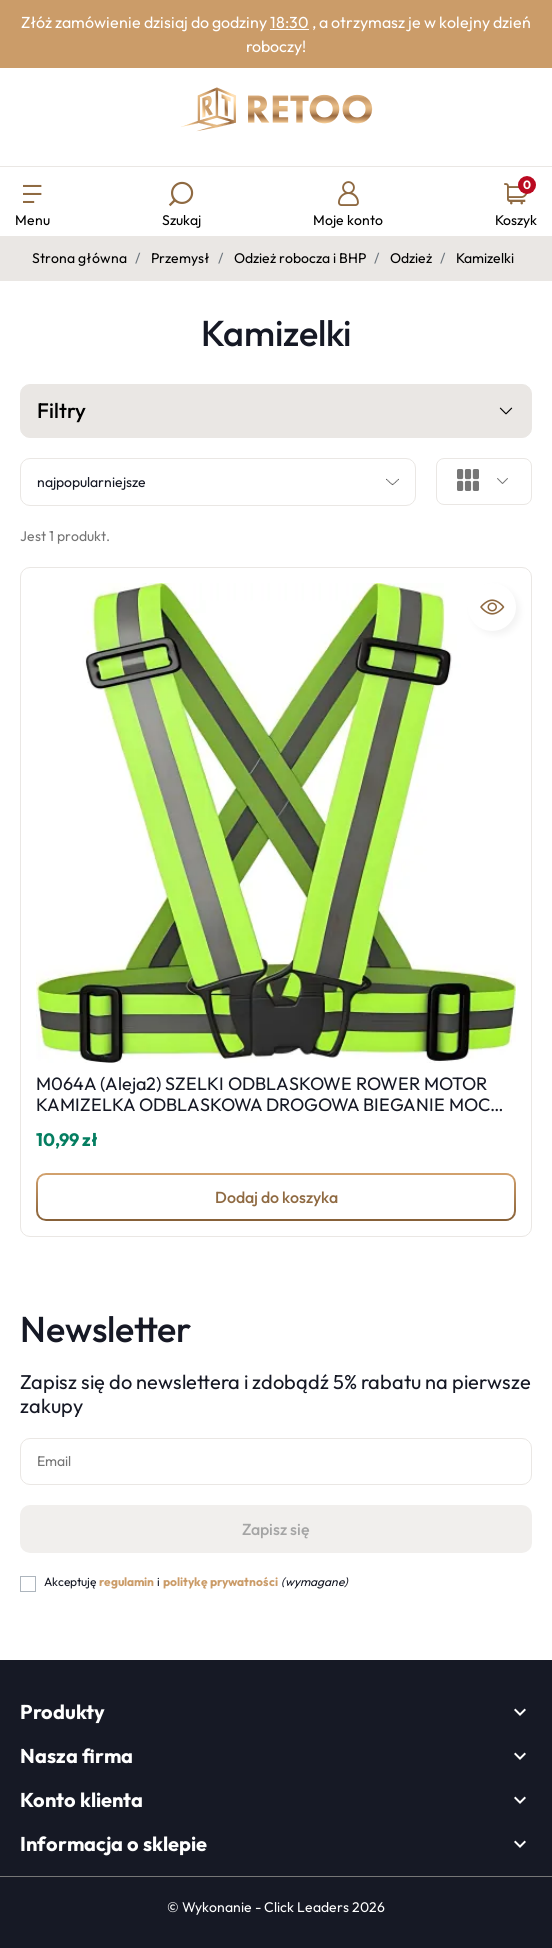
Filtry (276, 412)
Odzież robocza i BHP (300, 258)
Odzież (411, 258)
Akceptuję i (196, 1581)
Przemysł (180, 258)
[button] (181, 206)
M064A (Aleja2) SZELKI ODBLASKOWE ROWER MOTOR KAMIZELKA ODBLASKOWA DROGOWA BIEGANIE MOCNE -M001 (275, 1105)
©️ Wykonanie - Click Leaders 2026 (276, 1907)
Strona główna (79, 258)
